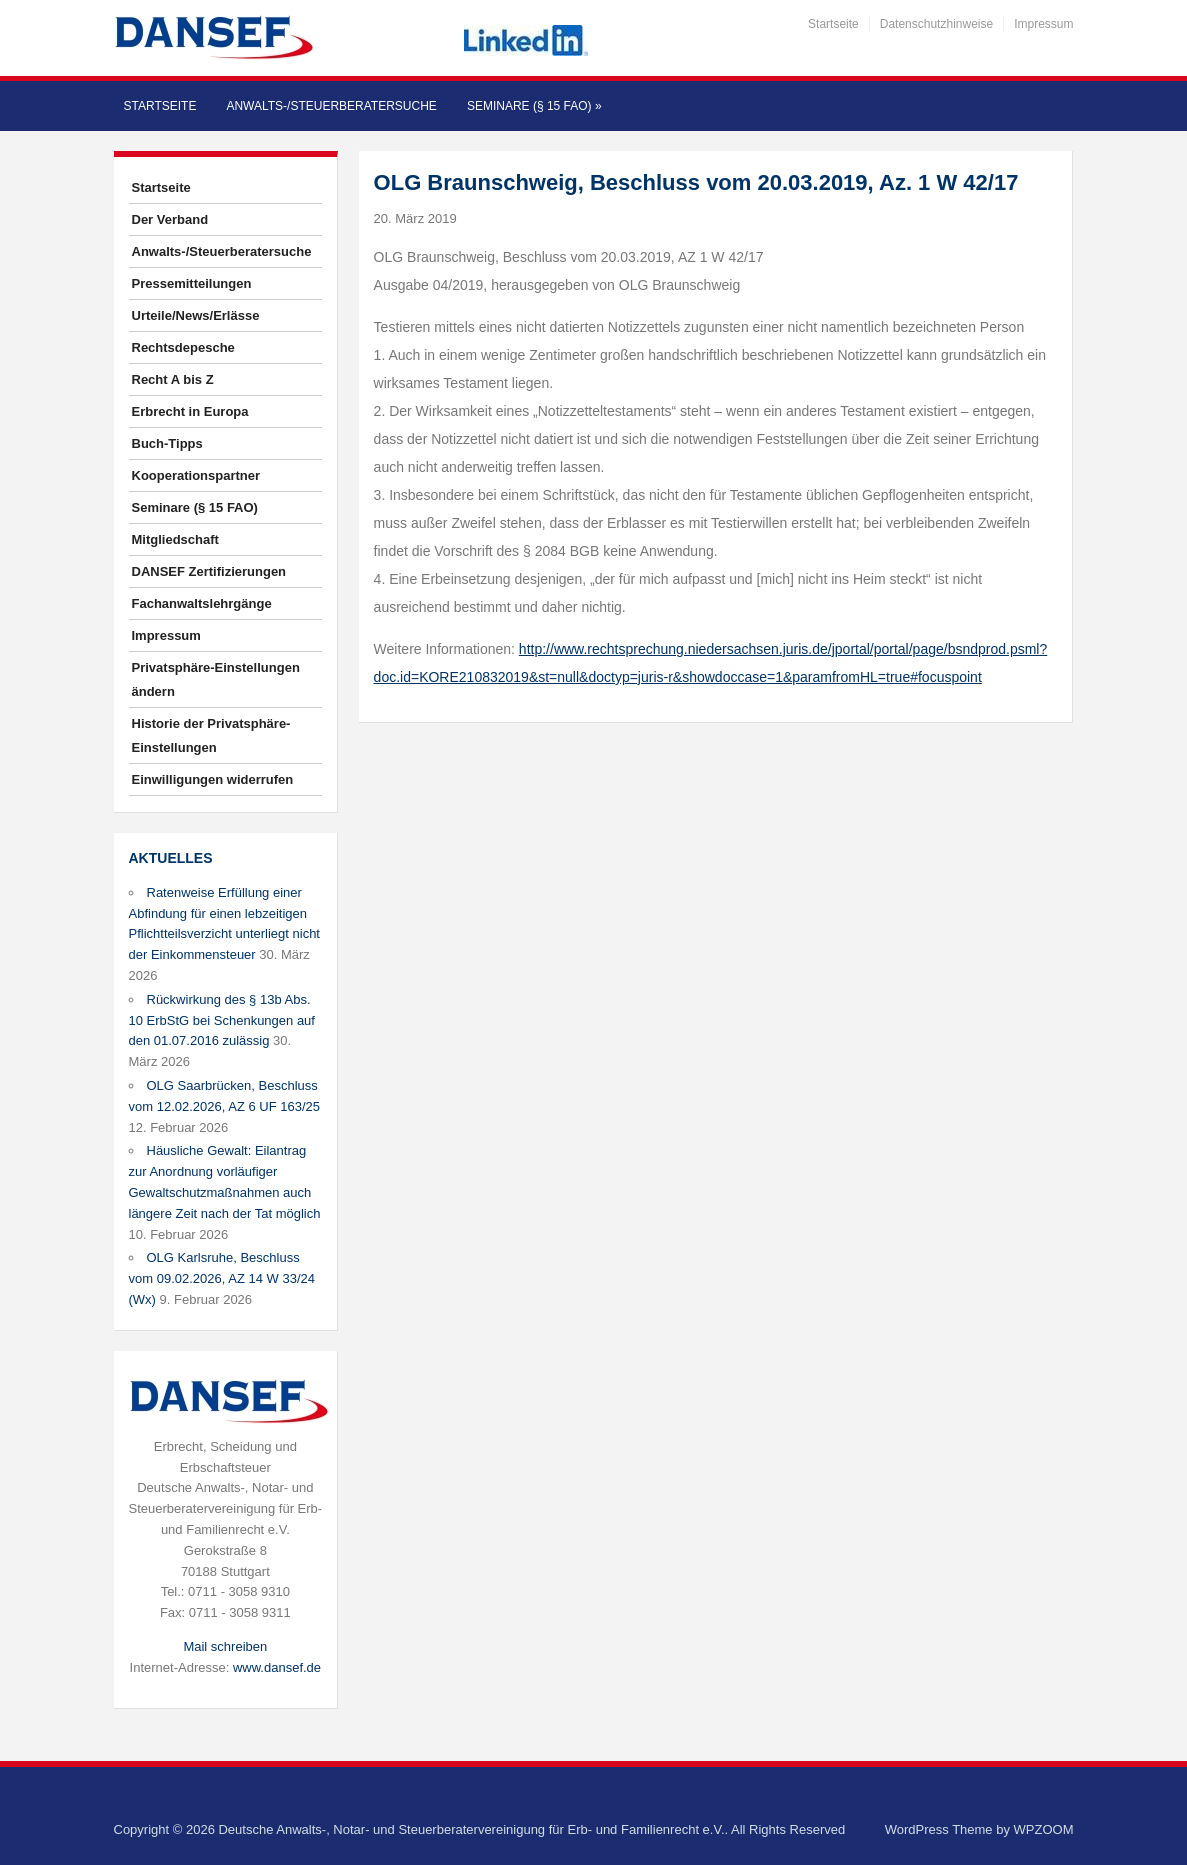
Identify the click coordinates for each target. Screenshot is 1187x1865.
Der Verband (170, 219)
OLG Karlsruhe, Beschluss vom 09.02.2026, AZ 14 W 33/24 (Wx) (222, 1278)
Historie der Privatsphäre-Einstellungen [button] (211, 735)
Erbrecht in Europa (190, 411)
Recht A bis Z (173, 379)
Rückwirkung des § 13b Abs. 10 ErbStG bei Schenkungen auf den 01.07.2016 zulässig (222, 1020)
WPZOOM (1044, 1829)
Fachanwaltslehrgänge (202, 603)
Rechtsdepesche (183, 347)
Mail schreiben (225, 1646)
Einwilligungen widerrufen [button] (213, 779)
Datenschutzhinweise (936, 24)
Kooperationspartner (196, 475)
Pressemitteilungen (192, 283)
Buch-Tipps (167, 443)
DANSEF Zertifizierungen (209, 571)
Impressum (1043, 24)
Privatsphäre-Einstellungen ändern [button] (216, 679)
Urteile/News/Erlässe (196, 315)
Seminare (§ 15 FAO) (534, 106)
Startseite (833, 24)
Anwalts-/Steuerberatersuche (331, 106)
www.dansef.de (277, 1667)
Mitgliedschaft (175, 539)
